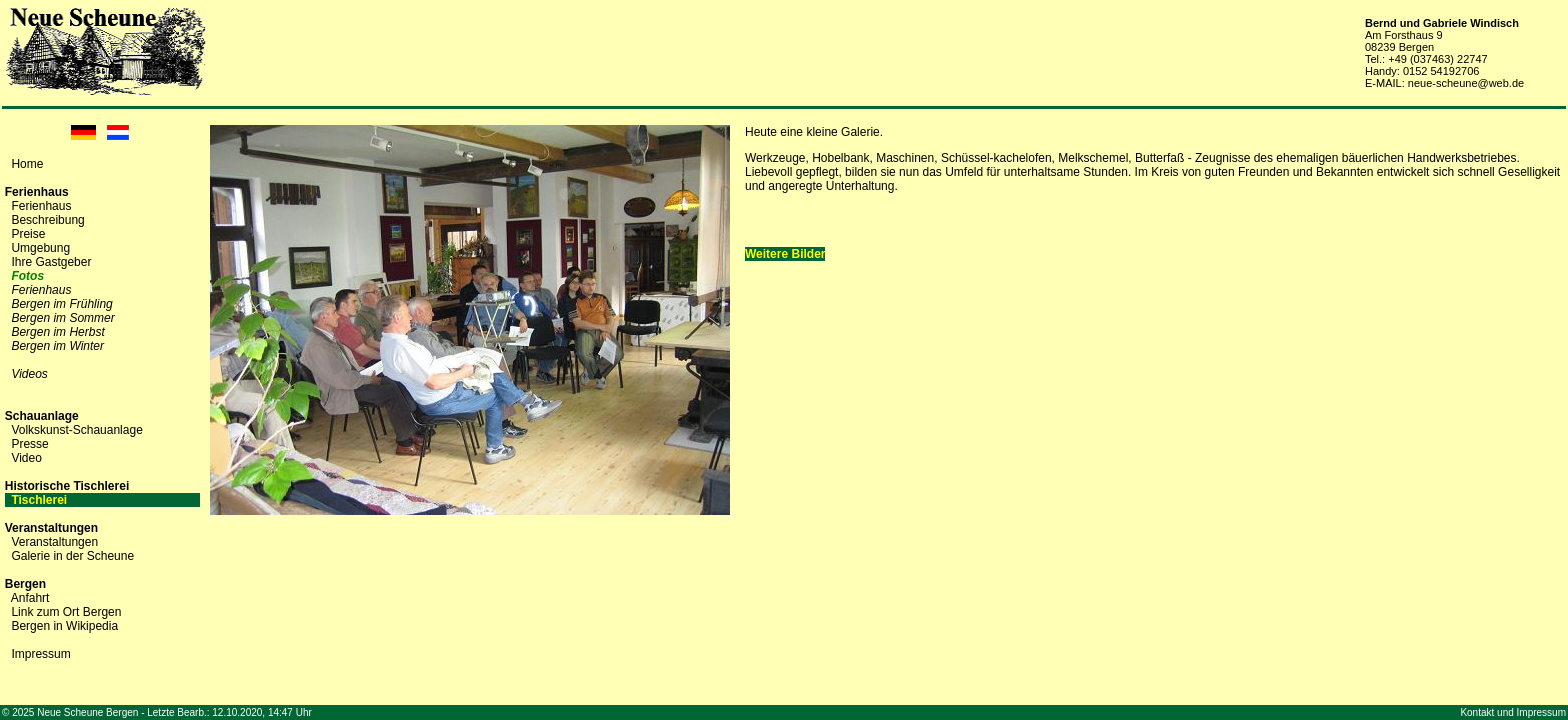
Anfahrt (30, 598)
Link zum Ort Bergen (66, 612)
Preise (28, 234)
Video (26, 458)
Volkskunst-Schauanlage (76, 430)
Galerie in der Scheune (72, 556)
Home (27, 164)
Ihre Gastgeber (51, 262)
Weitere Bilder (785, 254)
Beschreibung (47, 220)
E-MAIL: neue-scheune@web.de (1444, 83)
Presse (29, 444)
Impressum (40, 654)
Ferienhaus (41, 206)
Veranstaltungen (54, 542)
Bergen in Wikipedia (64, 626)
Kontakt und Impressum (1513, 712)
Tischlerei (39, 500)
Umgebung (40, 248)
